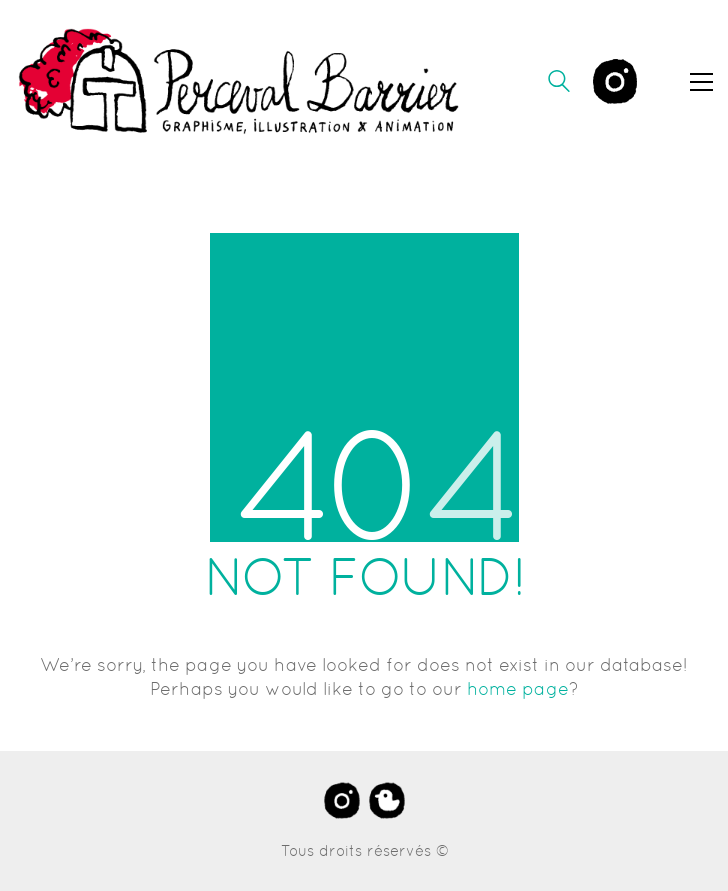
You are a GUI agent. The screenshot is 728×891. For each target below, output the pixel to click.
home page (518, 688)
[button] (701, 82)
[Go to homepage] (240, 81)
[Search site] (559, 83)
